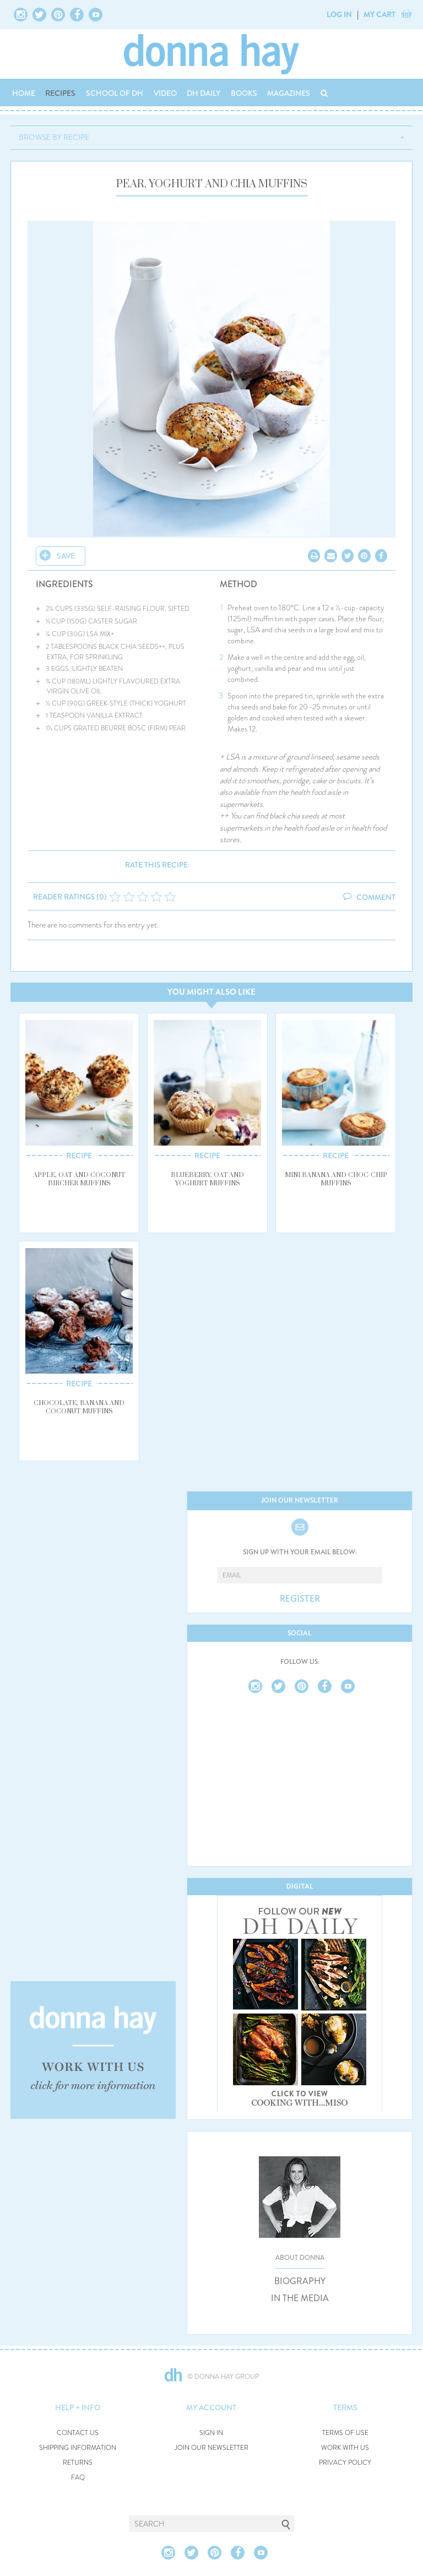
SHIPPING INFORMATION (77, 2448)
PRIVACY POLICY (345, 2462)
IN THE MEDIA (300, 2298)
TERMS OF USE (345, 2433)
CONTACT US (78, 2433)
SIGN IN (211, 2433)
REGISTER (300, 1599)
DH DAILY (203, 93)
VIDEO (165, 93)
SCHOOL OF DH (114, 93)
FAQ (78, 2477)
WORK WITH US (345, 2448)
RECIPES (60, 93)
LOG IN (339, 14)
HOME (23, 93)
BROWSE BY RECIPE (54, 137)
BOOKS (244, 93)
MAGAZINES (288, 93)
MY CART (379, 14)
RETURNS (78, 2462)
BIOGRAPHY (300, 2281)
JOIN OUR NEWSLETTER (211, 2448)
